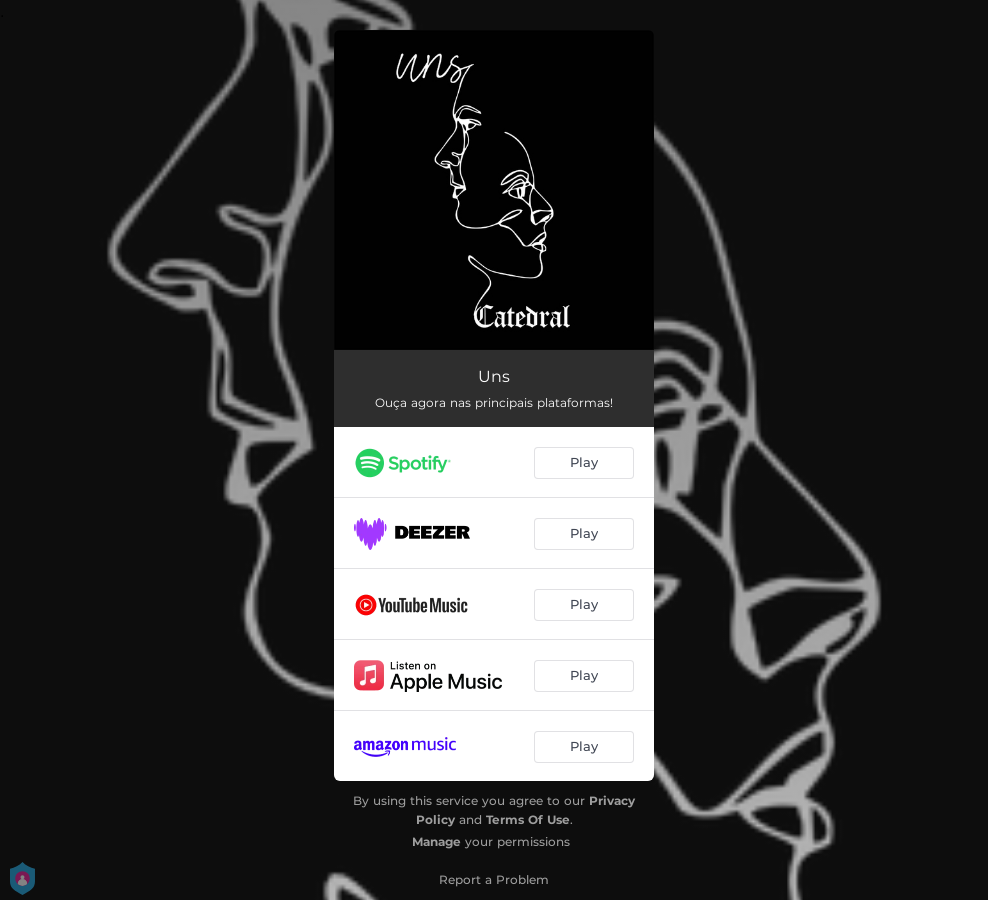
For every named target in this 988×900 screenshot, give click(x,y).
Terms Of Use (528, 819)
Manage (436, 841)
